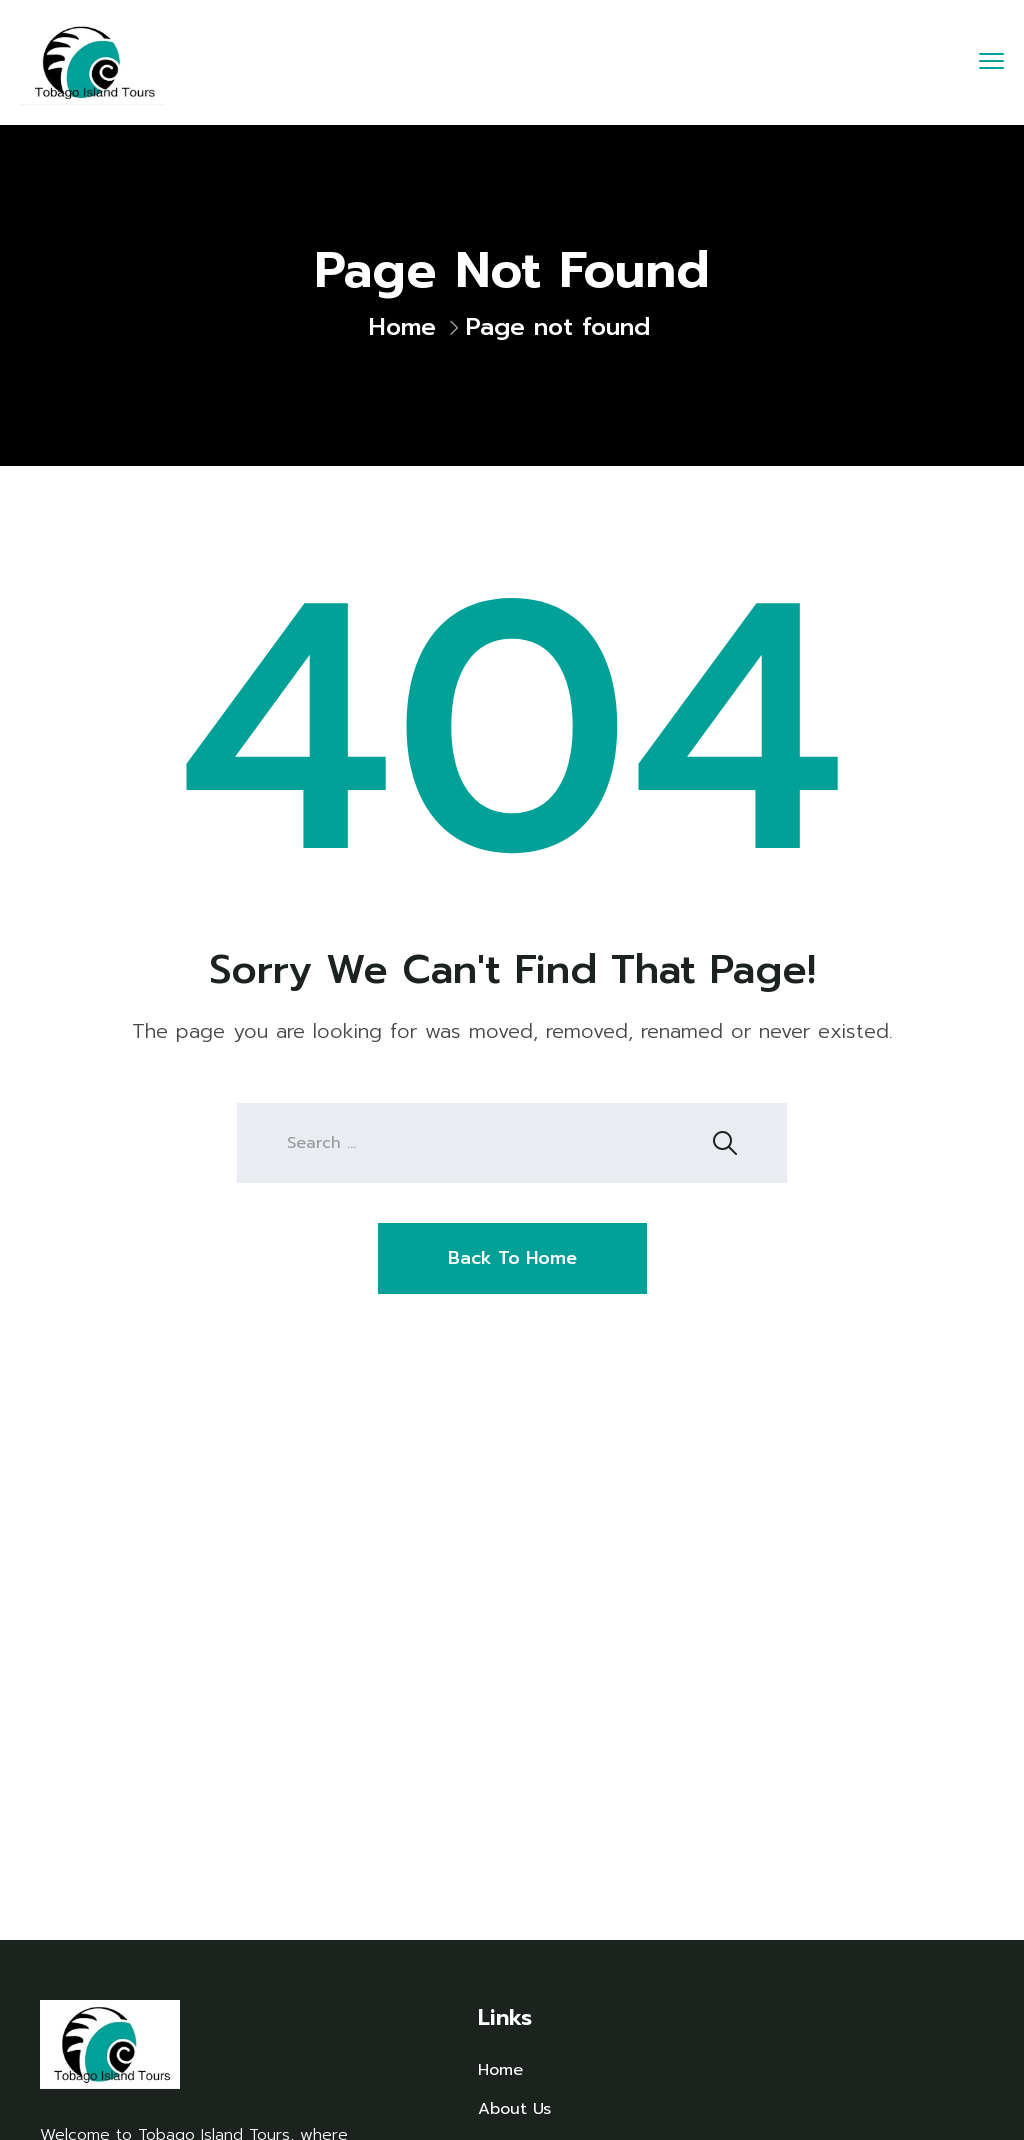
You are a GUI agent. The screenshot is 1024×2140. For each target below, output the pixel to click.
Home (402, 327)
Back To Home (512, 1258)
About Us (514, 2109)
